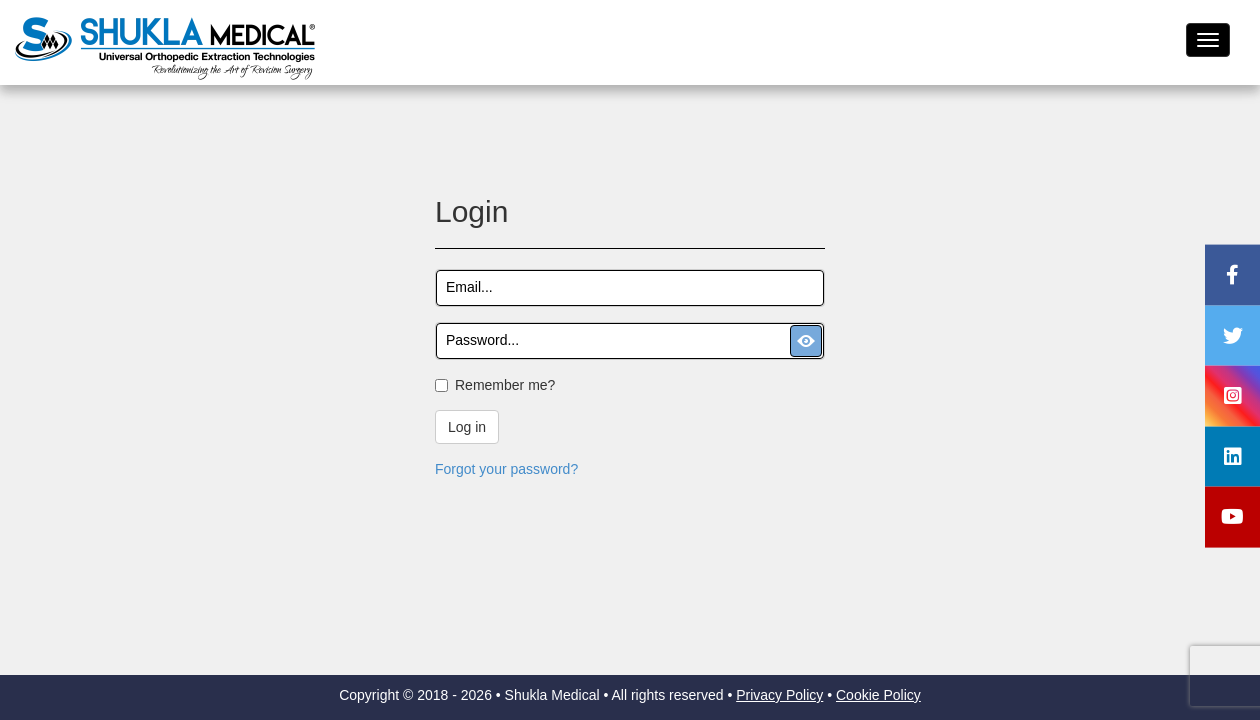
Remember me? (505, 385)
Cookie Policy (878, 695)
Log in (467, 427)
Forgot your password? (506, 469)
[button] (806, 341)
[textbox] (630, 288)
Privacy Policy (779, 695)
